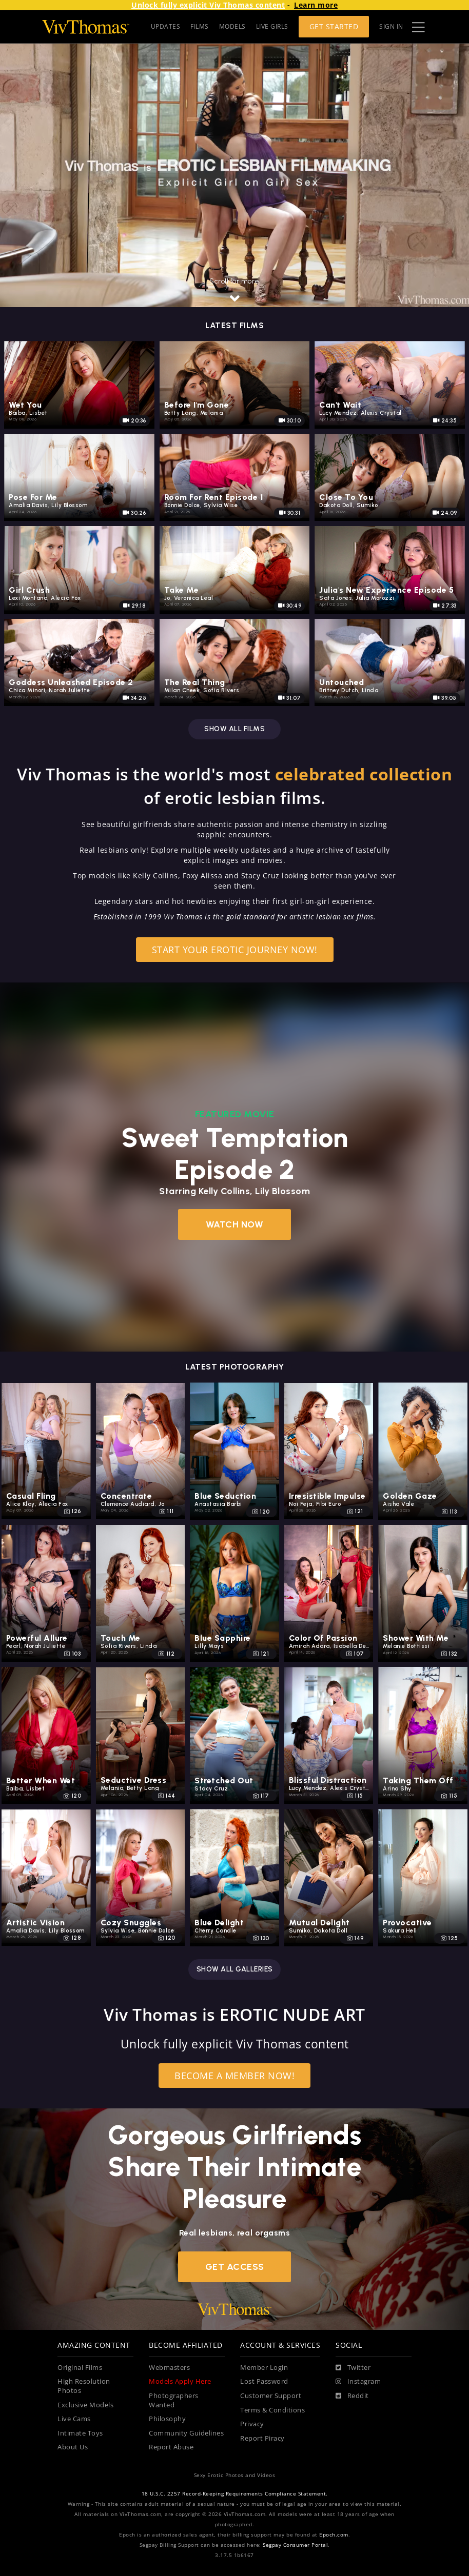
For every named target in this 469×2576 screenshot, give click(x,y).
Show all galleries (235, 1969)
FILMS (199, 26)
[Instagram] (358, 2381)
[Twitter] (353, 2367)
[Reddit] (352, 2396)
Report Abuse (171, 2447)
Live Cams (74, 2418)
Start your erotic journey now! (235, 949)
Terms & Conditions (272, 2410)
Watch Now (235, 1224)
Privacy (252, 2424)
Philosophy (167, 2418)
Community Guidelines (186, 2433)
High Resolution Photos (83, 2386)
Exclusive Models (85, 2405)
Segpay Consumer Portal (295, 2545)
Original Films (79, 2367)
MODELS (232, 26)
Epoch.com (333, 2534)
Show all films (234, 728)
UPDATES (166, 26)
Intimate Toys (80, 2433)
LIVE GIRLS (272, 26)
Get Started (334, 26)
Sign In (391, 26)
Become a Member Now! (234, 2075)
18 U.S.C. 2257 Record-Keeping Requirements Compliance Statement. (235, 2493)
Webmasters (169, 2367)
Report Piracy (262, 2438)
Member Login (264, 2367)
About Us (72, 2447)
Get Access (234, 2266)
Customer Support (270, 2395)
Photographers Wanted (174, 2400)
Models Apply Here (180, 2381)
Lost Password (264, 2381)
